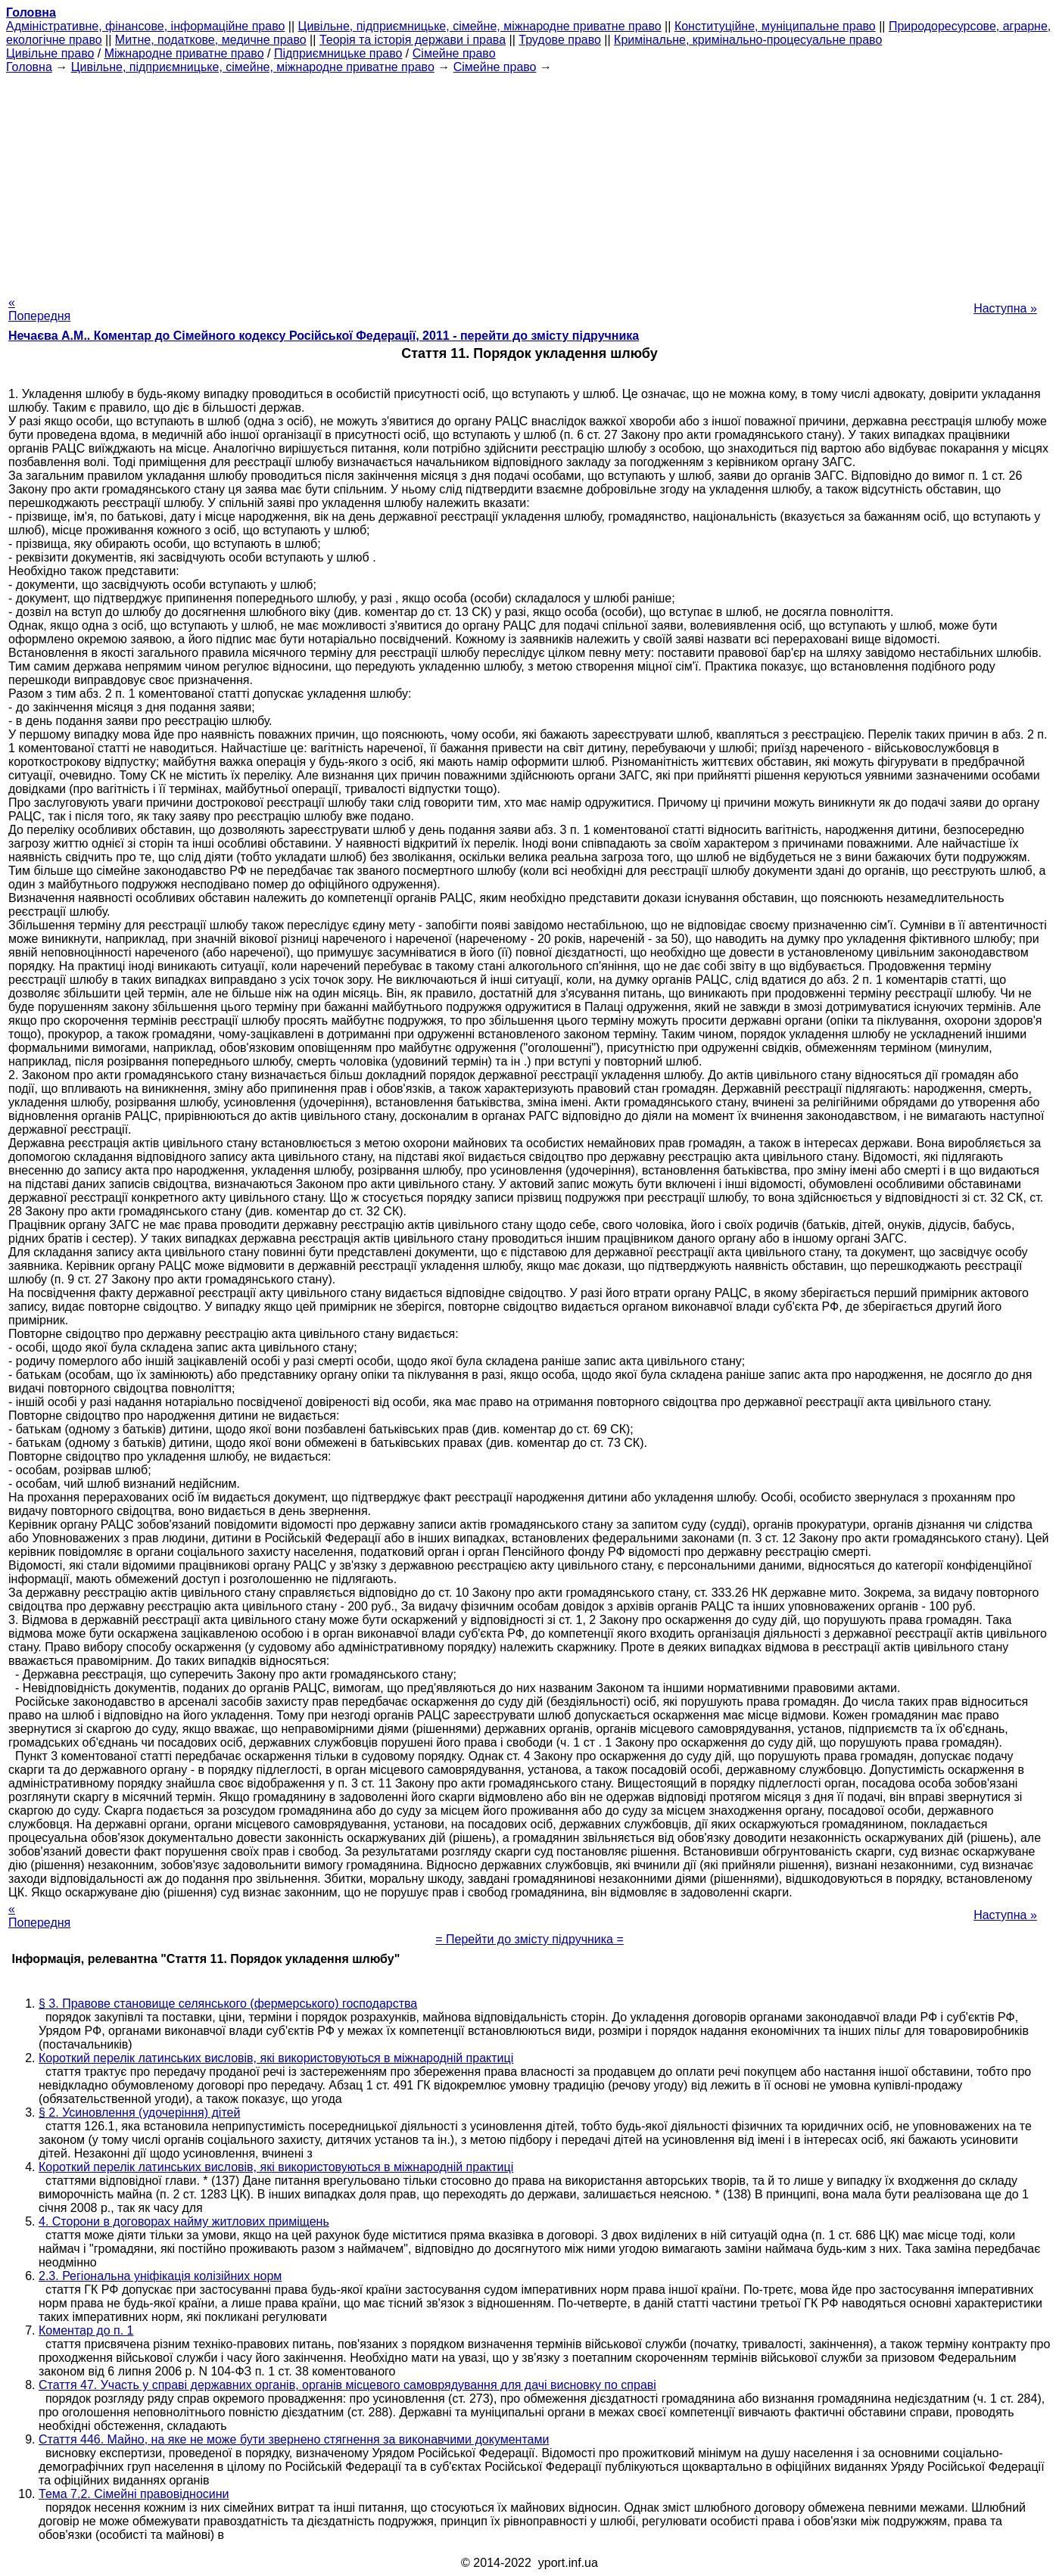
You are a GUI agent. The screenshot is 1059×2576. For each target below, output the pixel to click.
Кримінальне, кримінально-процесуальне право (748, 39)
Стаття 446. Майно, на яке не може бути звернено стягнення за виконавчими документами (294, 2439)
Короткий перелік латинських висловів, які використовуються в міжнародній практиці (276, 2058)
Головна (29, 67)
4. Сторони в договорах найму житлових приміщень (184, 2221)
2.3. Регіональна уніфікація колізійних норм (160, 2276)
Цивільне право (50, 53)
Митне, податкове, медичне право (211, 39)
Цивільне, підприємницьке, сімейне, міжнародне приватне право (480, 26)
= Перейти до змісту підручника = (529, 1939)
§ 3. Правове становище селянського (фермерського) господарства (228, 2003)
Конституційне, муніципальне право (775, 26)
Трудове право (560, 39)
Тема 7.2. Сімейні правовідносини (134, 2493)
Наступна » (1005, 308)
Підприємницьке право (338, 53)
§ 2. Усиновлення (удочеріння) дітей (139, 2112)
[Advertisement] (530, 180)
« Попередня (39, 309)
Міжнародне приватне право (184, 53)
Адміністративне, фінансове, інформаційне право (145, 26)
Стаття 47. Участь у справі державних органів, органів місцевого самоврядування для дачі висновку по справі (347, 2384)
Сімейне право (454, 53)
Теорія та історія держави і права (412, 39)
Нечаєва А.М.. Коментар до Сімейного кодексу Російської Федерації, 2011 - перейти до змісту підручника (323, 335)
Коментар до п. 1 (86, 2330)
